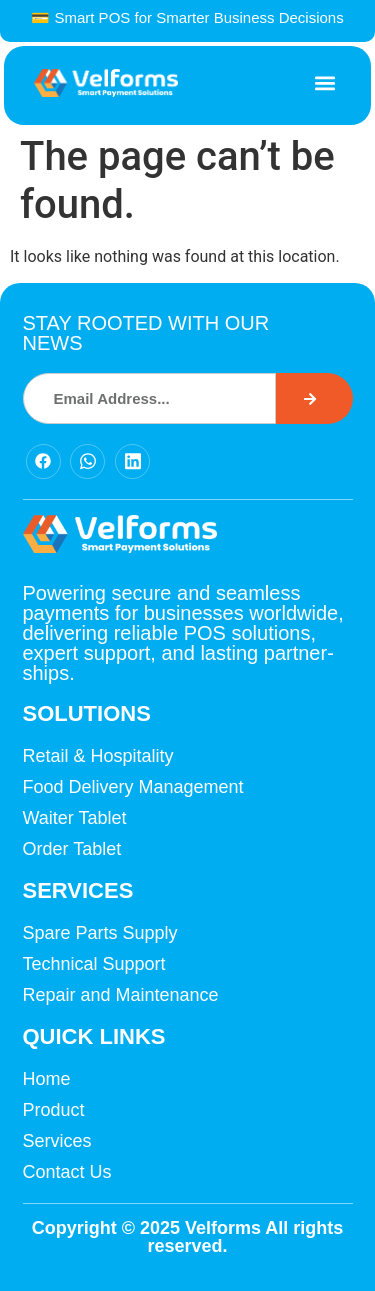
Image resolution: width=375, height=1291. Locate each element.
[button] (324, 83)
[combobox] (150, 398)
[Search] (314, 398)
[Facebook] (43, 461)
